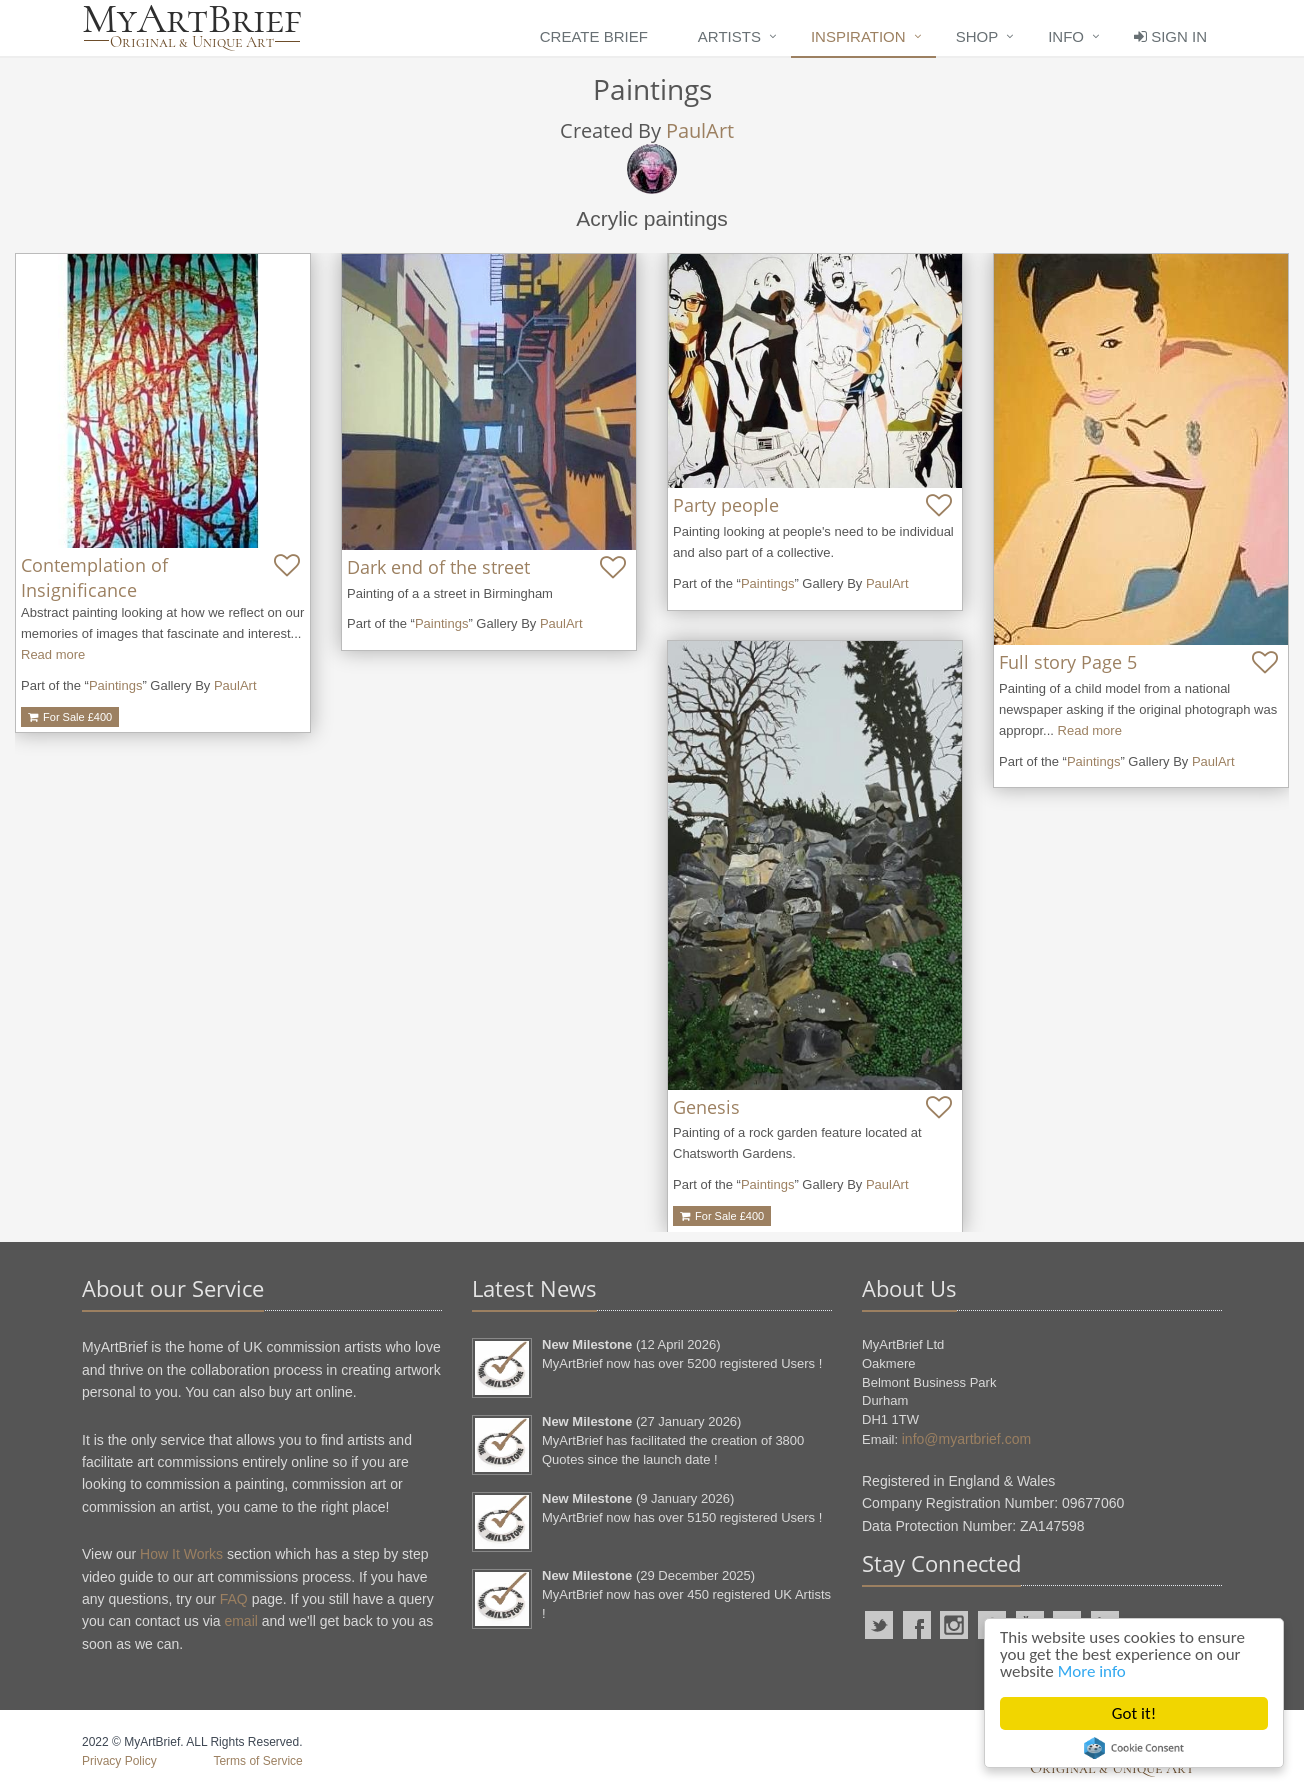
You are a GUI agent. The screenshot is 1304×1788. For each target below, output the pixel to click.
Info (1066, 36)
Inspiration (858, 36)
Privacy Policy (119, 1761)
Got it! (1134, 1713)
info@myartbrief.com (966, 1439)
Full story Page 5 (1068, 662)
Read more (53, 654)
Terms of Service (257, 1761)
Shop (977, 36)
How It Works (181, 1554)
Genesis (706, 1107)
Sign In (1170, 36)
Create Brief (594, 36)
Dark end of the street (438, 567)
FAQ (234, 1599)
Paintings (115, 685)
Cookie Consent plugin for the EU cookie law (1134, 1748)
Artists (729, 36)
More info (1092, 1671)
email (240, 1621)
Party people (726, 505)
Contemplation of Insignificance (94, 577)
